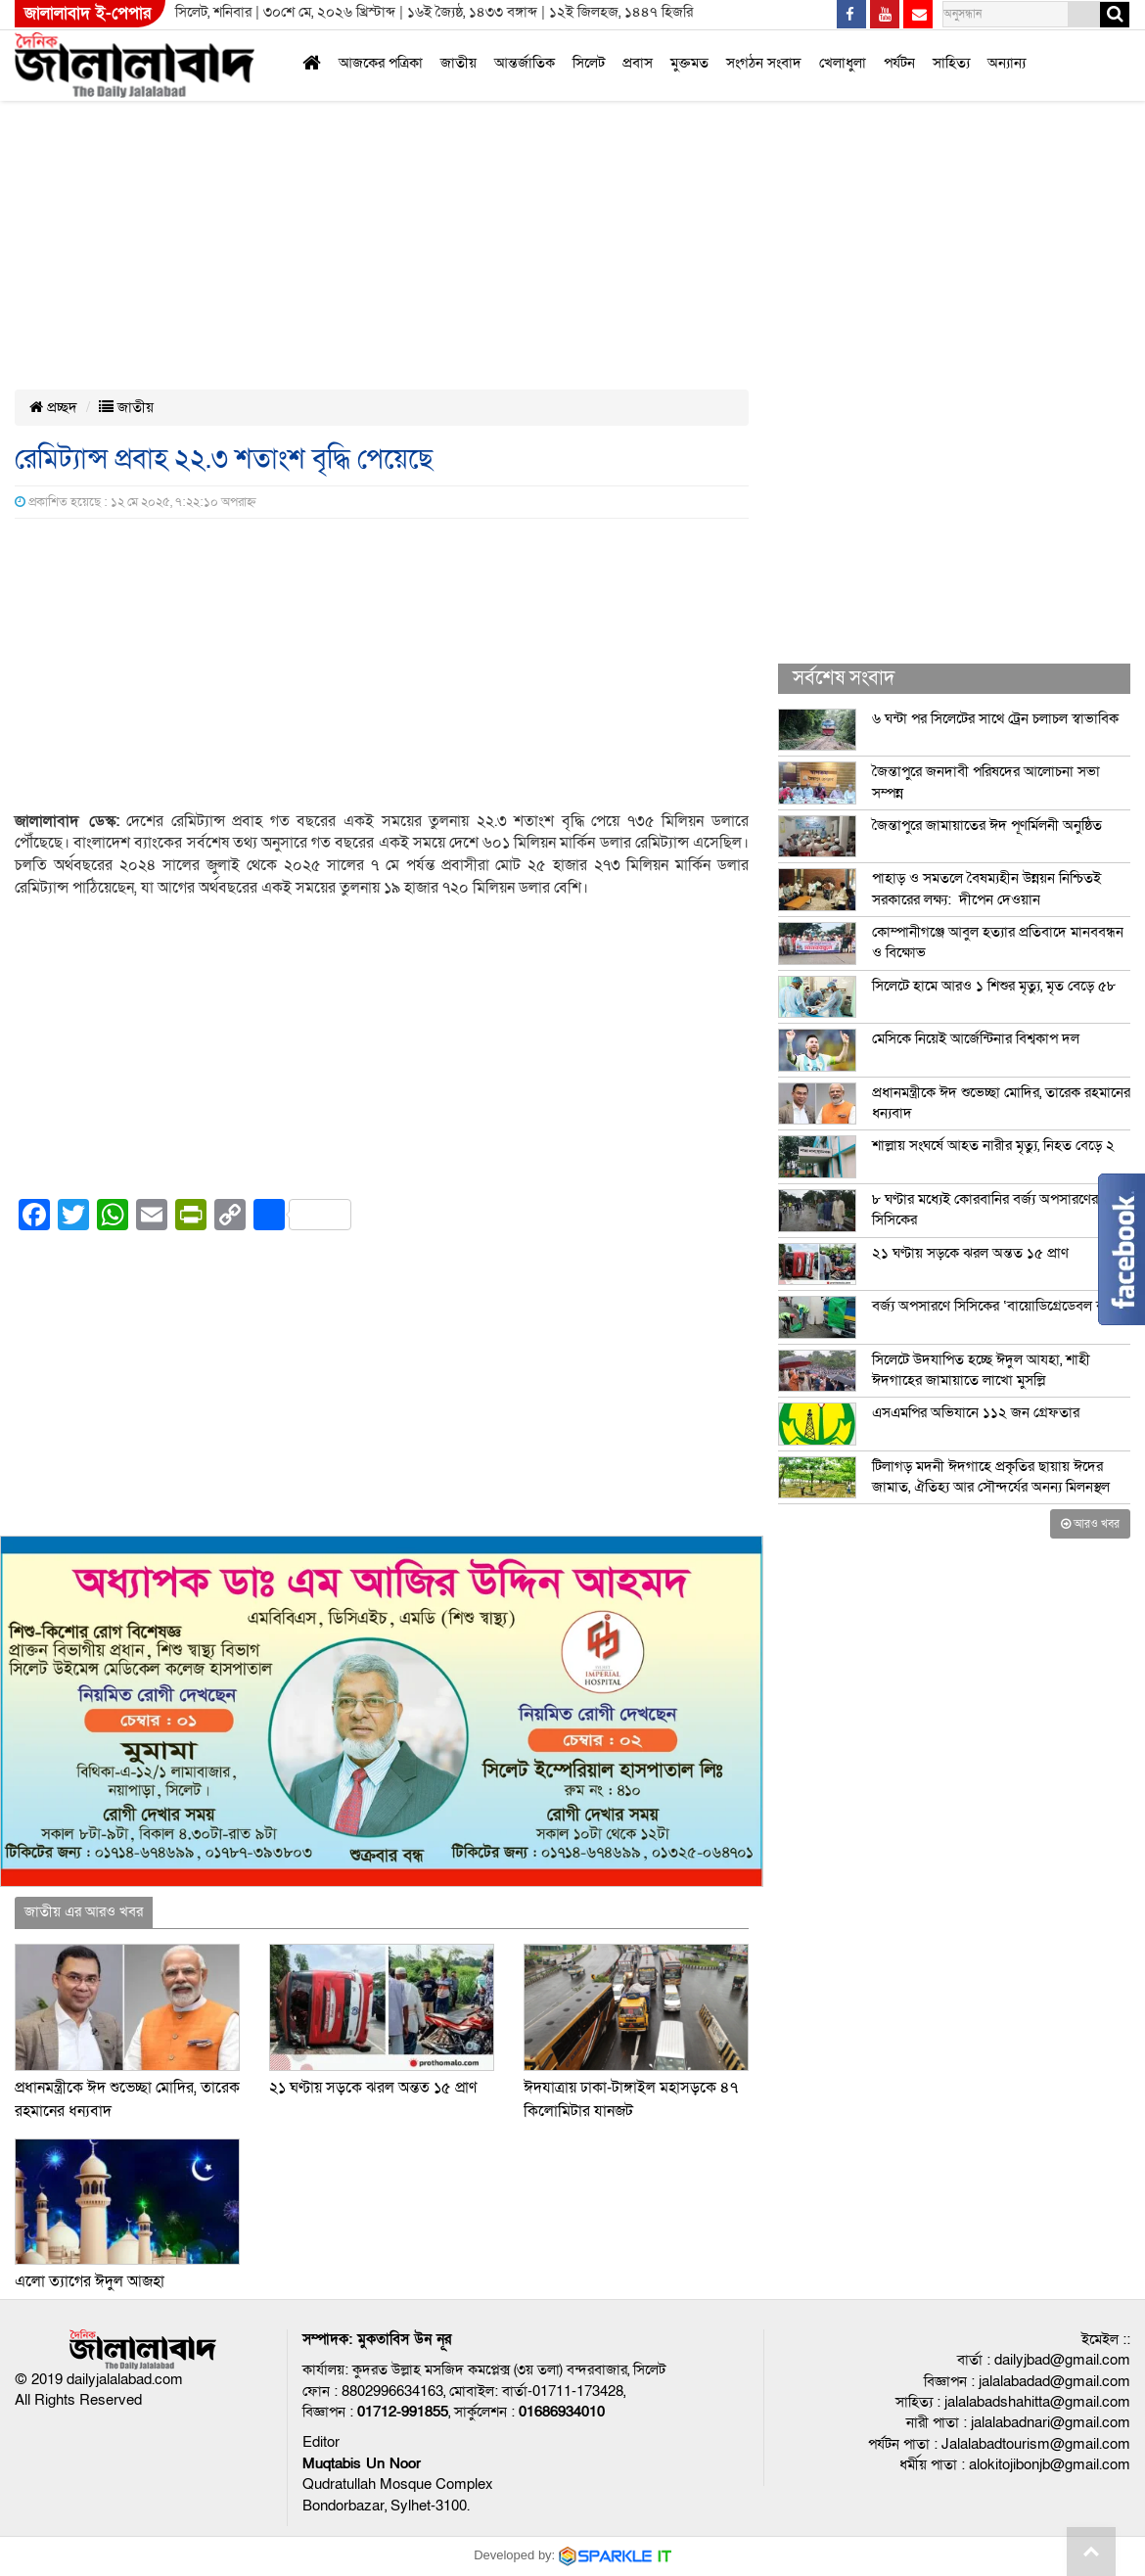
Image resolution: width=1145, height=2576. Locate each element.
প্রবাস (637, 62)
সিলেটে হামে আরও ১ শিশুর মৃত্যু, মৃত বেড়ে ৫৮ (994, 985)
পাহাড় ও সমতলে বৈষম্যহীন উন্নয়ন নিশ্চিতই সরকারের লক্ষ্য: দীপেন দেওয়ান (986, 888)
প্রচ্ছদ (53, 407)
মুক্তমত (689, 62)
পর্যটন (899, 62)
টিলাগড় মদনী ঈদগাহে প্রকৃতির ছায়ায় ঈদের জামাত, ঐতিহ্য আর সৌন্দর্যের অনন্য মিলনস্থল (991, 1476)
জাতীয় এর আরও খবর (83, 1911)
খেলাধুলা (842, 62)
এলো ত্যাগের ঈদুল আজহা (89, 2281)
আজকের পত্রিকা (381, 62)
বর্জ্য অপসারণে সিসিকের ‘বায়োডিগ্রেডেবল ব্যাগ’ (998, 1305)
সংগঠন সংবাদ (764, 62)
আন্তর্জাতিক (524, 62)
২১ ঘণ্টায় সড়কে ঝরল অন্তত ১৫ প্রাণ (373, 2087)
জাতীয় (458, 62)
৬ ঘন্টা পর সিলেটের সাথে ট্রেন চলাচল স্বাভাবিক (995, 718)
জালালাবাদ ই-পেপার (87, 13)
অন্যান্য (1006, 62)
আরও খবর (1090, 1524)
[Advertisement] (459, 145)
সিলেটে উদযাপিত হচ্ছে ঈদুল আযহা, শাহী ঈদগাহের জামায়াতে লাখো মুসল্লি (981, 1370)
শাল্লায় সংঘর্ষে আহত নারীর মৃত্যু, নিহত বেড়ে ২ (993, 1145)
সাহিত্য (951, 62)
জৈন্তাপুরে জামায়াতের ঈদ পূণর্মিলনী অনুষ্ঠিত (987, 825)
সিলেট (588, 62)
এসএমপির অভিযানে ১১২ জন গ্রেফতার (975, 1412)
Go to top (1091, 2551)
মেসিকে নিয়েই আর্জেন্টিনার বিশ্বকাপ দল (975, 1038)
